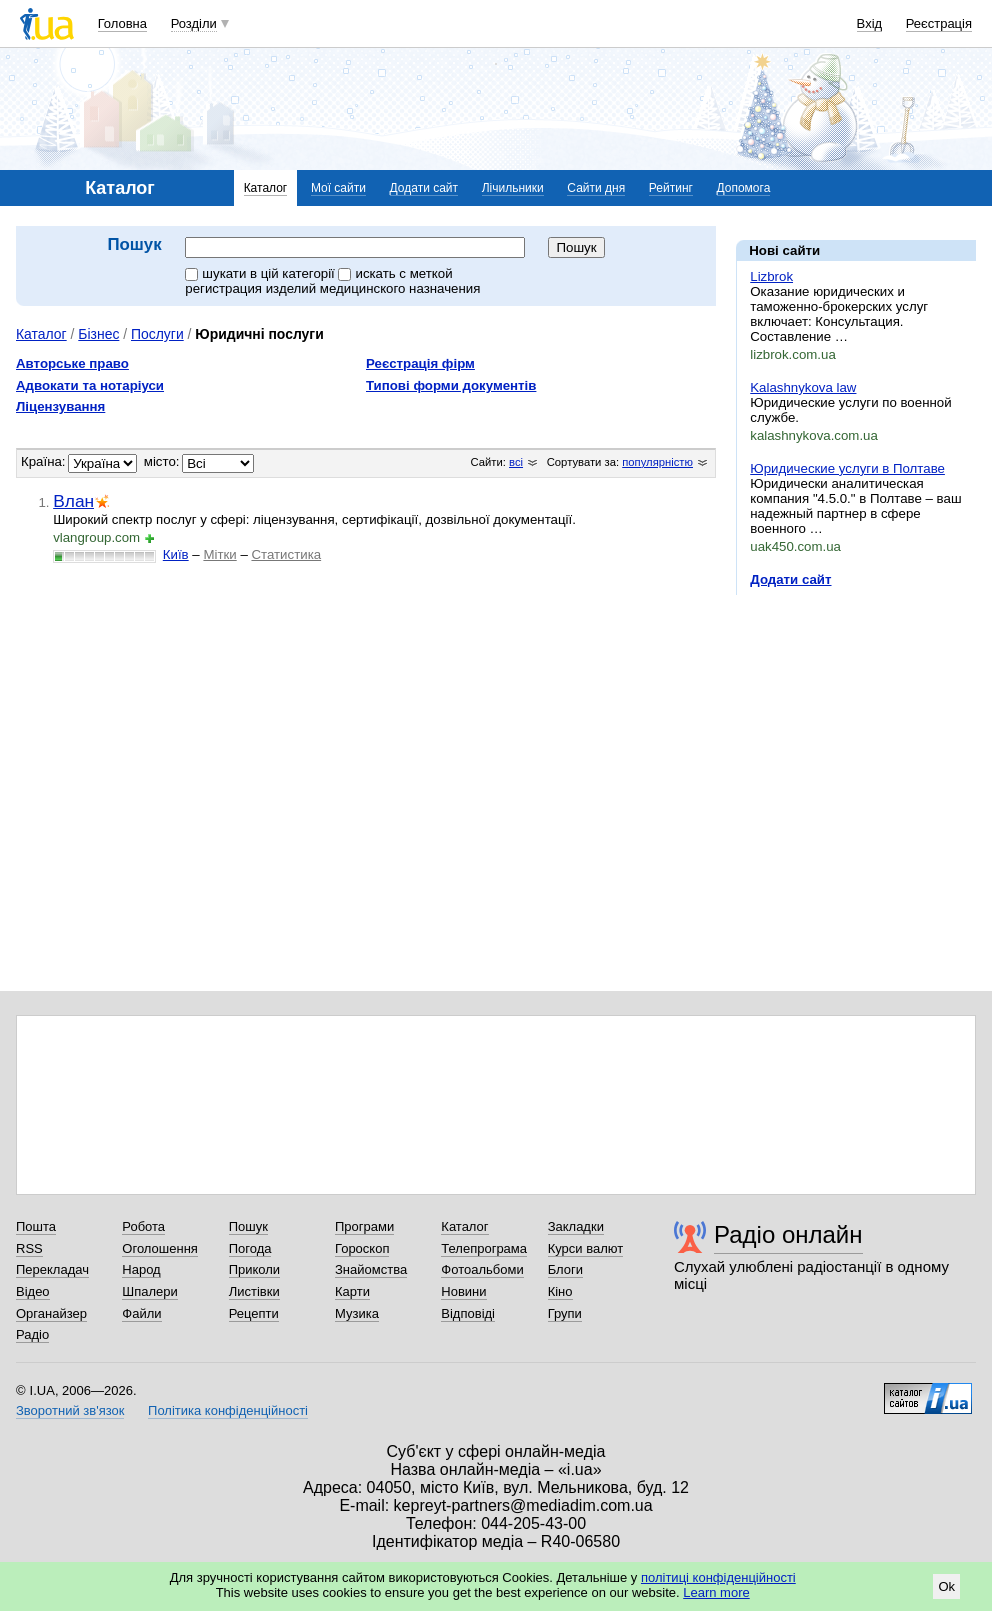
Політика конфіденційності (228, 1410)
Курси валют (586, 1248)
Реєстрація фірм (420, 363)
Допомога (744, 188)
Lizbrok (771, 276)
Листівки (254, 1291)
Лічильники (513, 188)
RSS (29, 1248)
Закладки (576, 1226)
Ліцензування (60, 406)
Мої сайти (338, 188)
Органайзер (51, 1313)
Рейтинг (671, 188)
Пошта (36, 1226)
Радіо (32, 1334)
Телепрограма (484, 1248)
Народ (141, 1269)
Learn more (716, 1592)
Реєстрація (939, 23)
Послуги (157, 334)
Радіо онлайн (788, 1234)
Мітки (219, 554)
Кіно (560, 1291)
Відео (33, 1291)
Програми (364, 1226)
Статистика (286, 554)
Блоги (565, 1269)
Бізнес (98, 334)
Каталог (266, 188)
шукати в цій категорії (261, 273)
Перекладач (52, 1269)
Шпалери (150, 1291)
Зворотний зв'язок (70, 1410)
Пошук (248, 1226)
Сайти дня (596, 188)
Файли (141, 1313)
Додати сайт (424, 188)
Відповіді (468, 1313)
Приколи (254, 1269)
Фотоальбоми (482, 1269)
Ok (946, 1586)
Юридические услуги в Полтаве (847, 468)
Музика (357, 1313)
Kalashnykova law (803, 387)
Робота (143, 1226)
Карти (352, 1291)
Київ (176, 554)
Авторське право (72, 363)
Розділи (194, 23)
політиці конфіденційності (718, 1577)
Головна (122, 23)
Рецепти (254, 1313)
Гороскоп (362, 1248)
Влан (73, 501)
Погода (250, 1248)
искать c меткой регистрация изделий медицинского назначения (332, 281)
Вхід (870, 23)
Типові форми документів (451, 385)
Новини (463, 1291)
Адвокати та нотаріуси (90, 385)
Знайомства (371, 1269)
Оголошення (160, 1248)
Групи (565, 1313)
